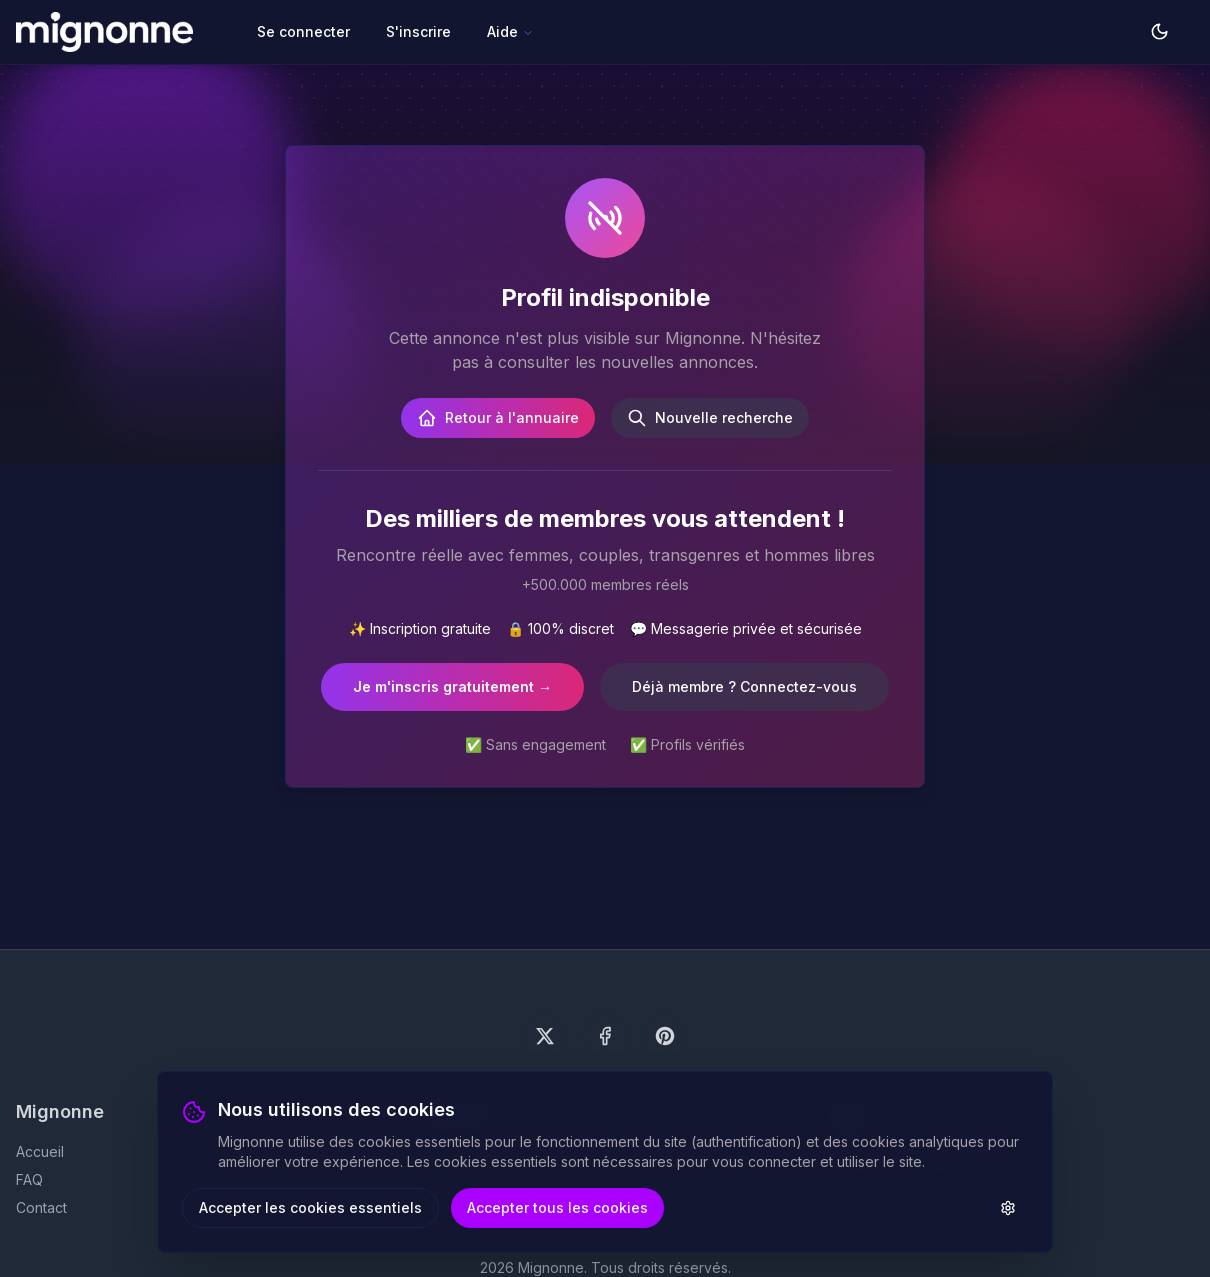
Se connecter (303, 31)
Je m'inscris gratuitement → (452, 686)
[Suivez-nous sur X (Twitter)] (545, 1036)
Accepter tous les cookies (557, 1207)
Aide (510, 31)
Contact (41, 1207)
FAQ (29, 1179)
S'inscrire (418, 31)
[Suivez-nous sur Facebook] (605, 1036)
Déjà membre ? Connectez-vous (744, 686)
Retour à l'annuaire (498, 418)
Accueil (40, 1151)
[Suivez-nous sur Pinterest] (665, 1036)
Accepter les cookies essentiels (310, 1207)
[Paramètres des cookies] (1008, 1208)
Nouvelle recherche (710, 418)
